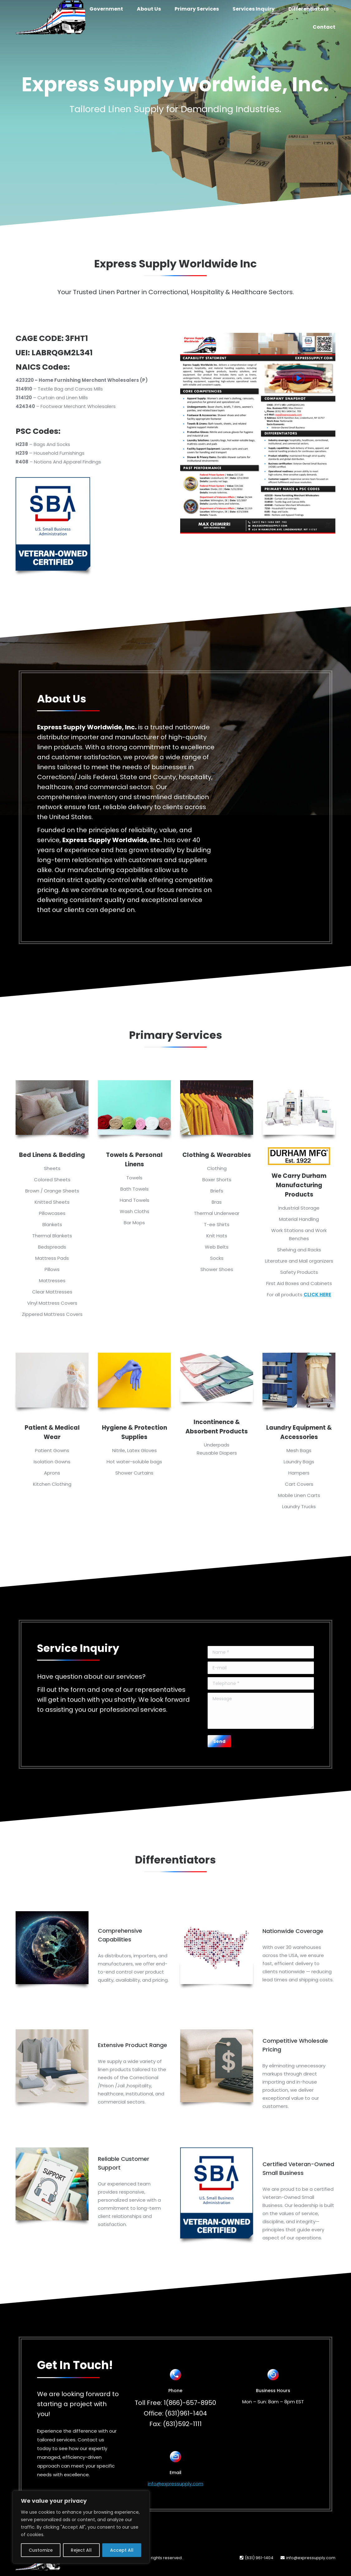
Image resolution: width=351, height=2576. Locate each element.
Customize (41, 2550)
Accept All (121, 2550)
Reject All (81, 2550)
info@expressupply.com (175, 2483)
